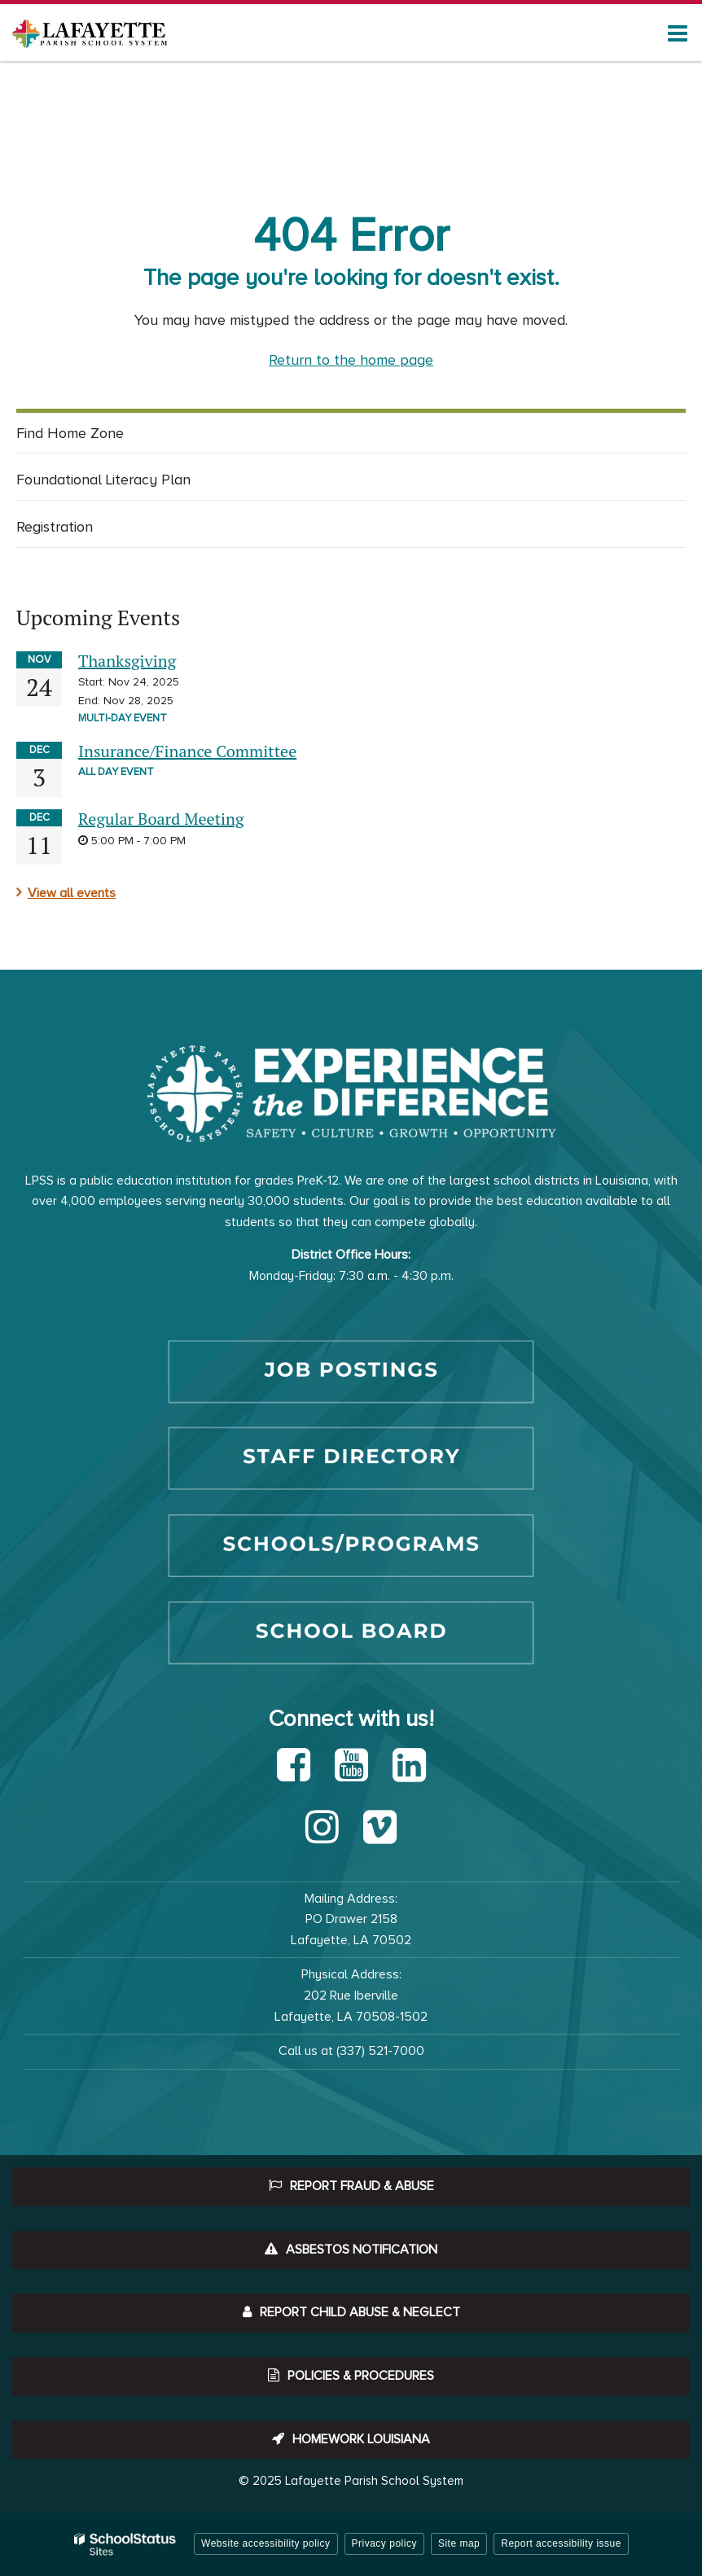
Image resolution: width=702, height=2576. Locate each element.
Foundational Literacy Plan (103, 479)
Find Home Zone (95, 437)
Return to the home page (351, 360)
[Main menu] (677, 32)
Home (32, 131)
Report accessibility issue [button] (561, 2543)
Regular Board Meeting (161, 819)
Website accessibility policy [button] (266, 2543)
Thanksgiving (127, 661)
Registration (54, 527)
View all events (72, 893)
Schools (85, 131)
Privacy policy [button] (384, 2543)
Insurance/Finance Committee (187, 751)
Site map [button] (459, 2543)
